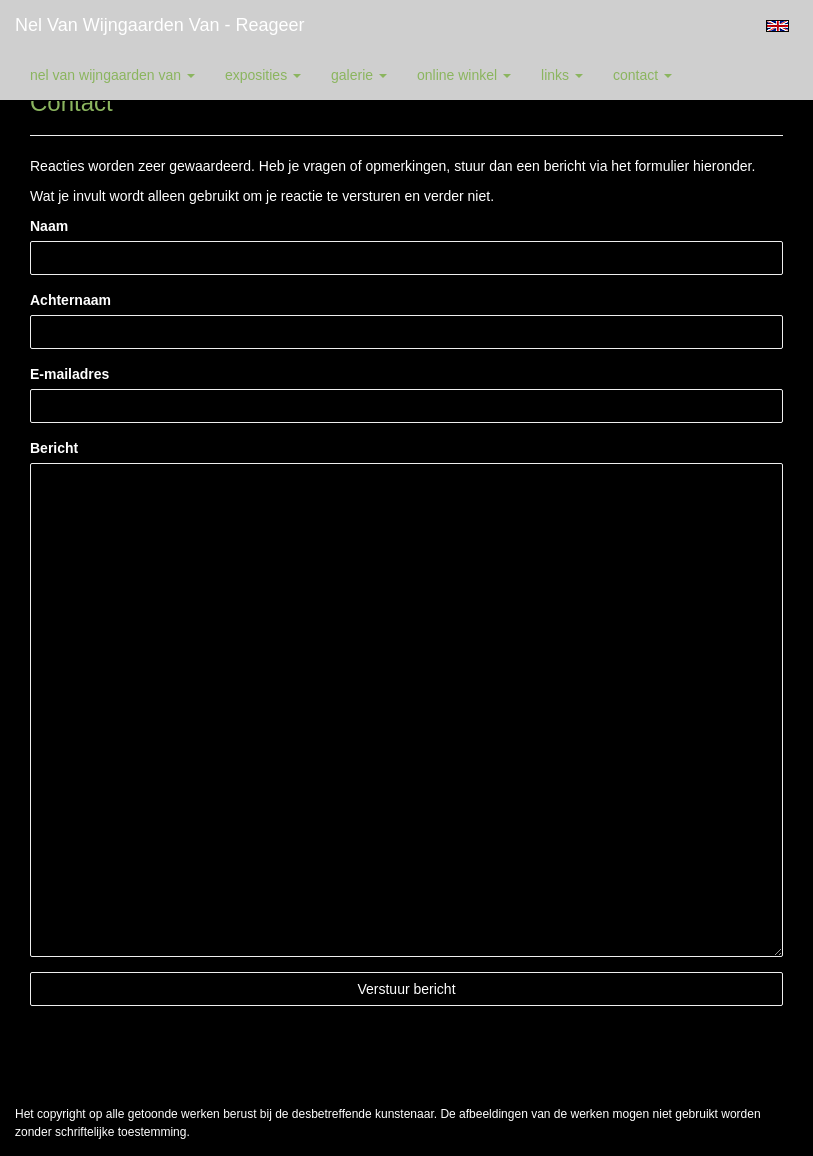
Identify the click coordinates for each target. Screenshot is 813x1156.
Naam (49, 226)
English (777, 26)
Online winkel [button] (464, 75)
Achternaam (70, 300)
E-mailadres (69, 374)
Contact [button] (642, 75)
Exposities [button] (263, 75)
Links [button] (562, 75)
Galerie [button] (359, 75)
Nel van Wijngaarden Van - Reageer (160, 25)
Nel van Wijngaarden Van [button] (112, 75)
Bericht (54, 448)
